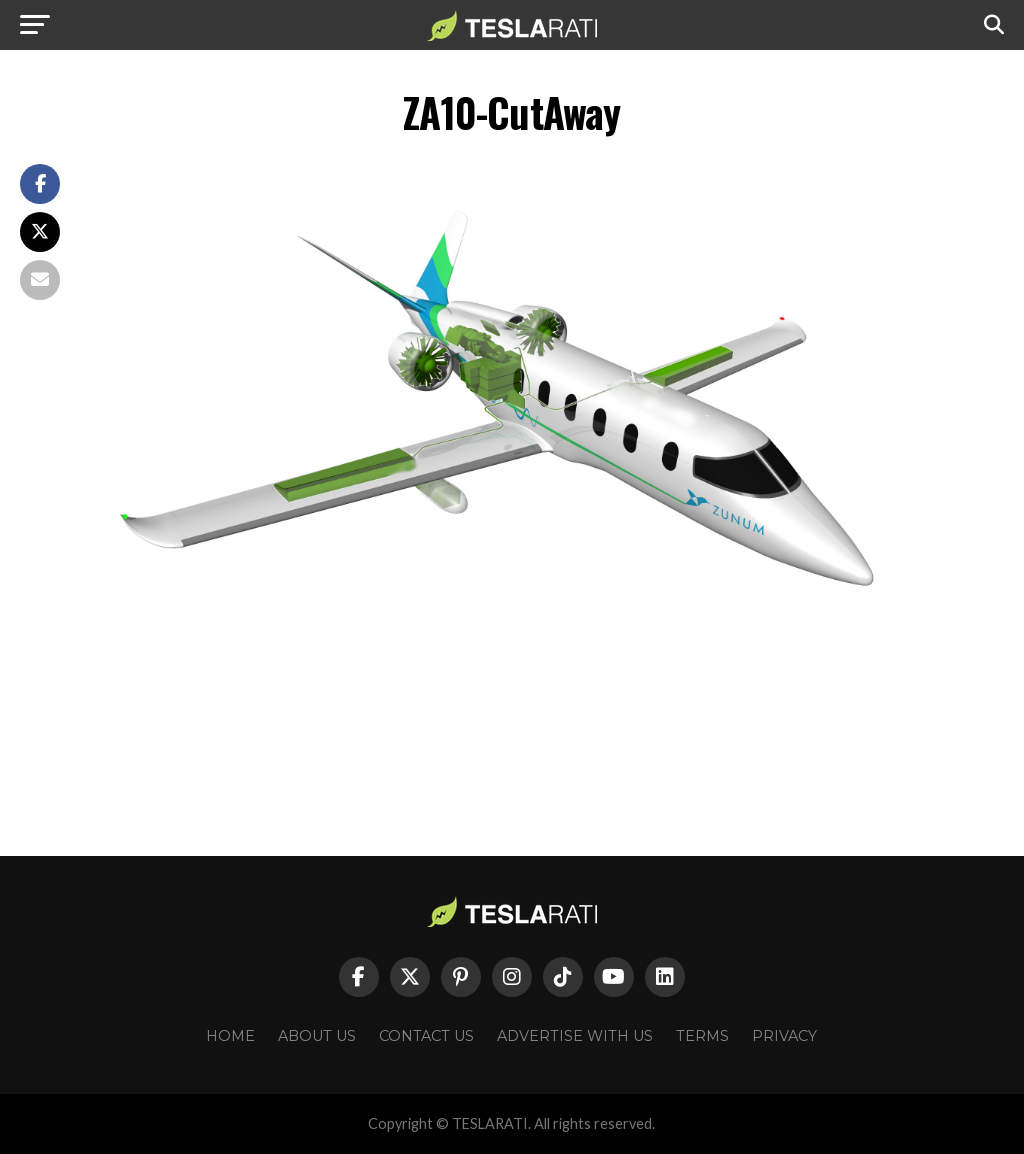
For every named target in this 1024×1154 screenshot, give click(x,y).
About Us (317, 1036)
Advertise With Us (575, 1036)
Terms (702, 1036)
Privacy (784, 1036)
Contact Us (426, 1036)
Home (230, 1036)
